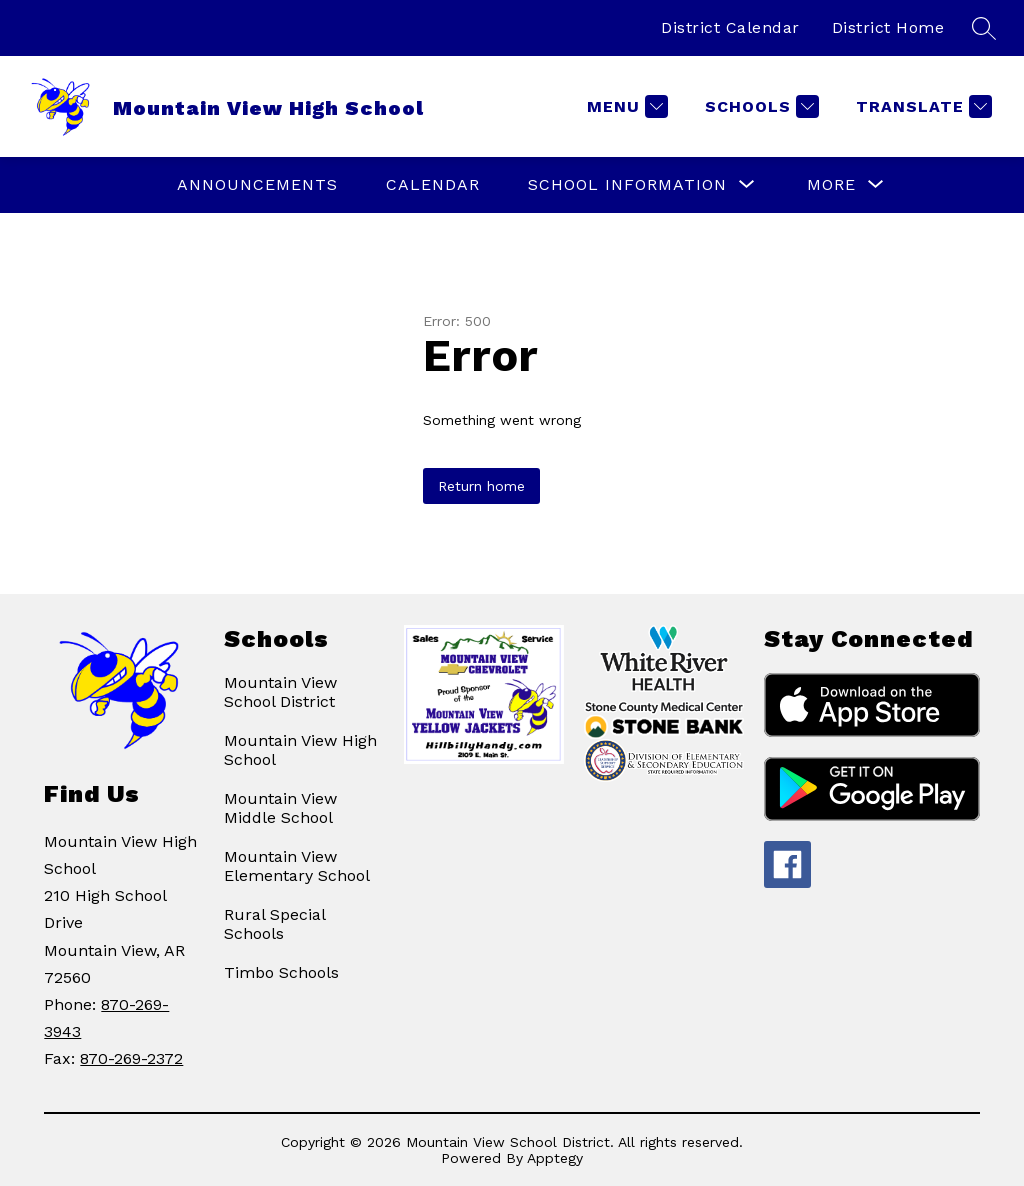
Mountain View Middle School (280, 808)
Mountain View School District (280, 692)
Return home (481, 486)
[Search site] (984, 28)
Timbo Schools (281, 972)
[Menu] (625, 106)
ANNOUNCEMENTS (257, 184)
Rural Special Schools (274, 924)
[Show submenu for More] (831, 185)
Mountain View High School (300, 750)
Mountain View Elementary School (297, 866)
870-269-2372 (131, 1058)
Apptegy (555, 1158)
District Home (888, 27)
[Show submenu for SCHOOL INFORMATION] (627, 185)
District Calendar (730, 27)
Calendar (433, 184)
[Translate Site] (921, 106)
